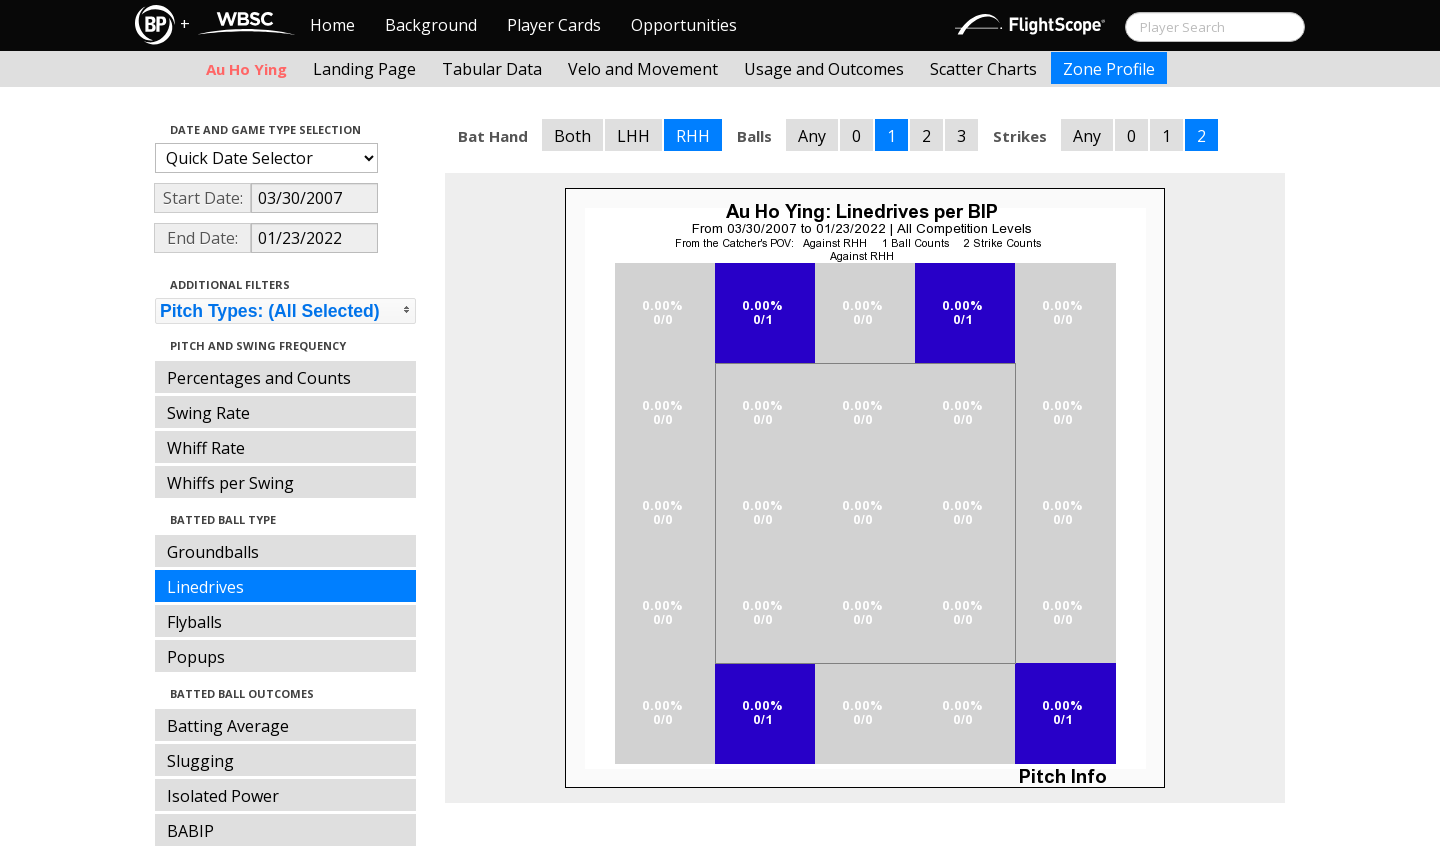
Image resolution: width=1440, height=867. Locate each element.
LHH (633, 136)
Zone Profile (1109, 69)
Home (332, 25)
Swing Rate (208, 413)
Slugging (200, 761)
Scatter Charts (983, 69)
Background (431, 25)
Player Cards (554, 25)
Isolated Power (223, 796)
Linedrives (205, 587)
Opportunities (684, 25)
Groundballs (213, 552)
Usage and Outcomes (824, 69)
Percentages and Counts (259, 378)
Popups (196, 657)
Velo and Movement (643, 69)
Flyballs (194, 622)
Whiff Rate (206, 448)
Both (572, 136)
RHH (693, 136)
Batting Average (228, 726)
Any (812, 136)
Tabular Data (492, 69)
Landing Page (364, 69)
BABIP (190, 831)
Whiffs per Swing (230, 483)
